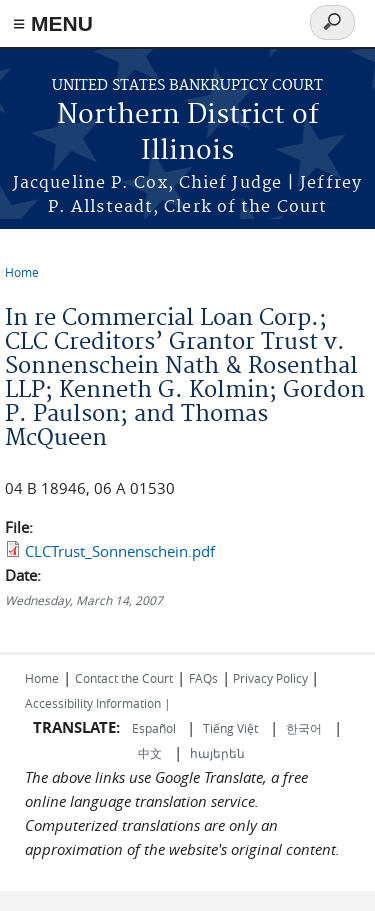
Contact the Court (124, 678)
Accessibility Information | (98, 703)
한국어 (304, 728)
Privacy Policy (270, 678)
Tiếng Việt (230, 728)
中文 (150, 753)
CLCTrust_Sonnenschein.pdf (120, 551)
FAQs (203, 678)
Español (155, 728)
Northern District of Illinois (188, 133)
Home (22, 272)
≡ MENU (53, 23)
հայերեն (217, 753)
